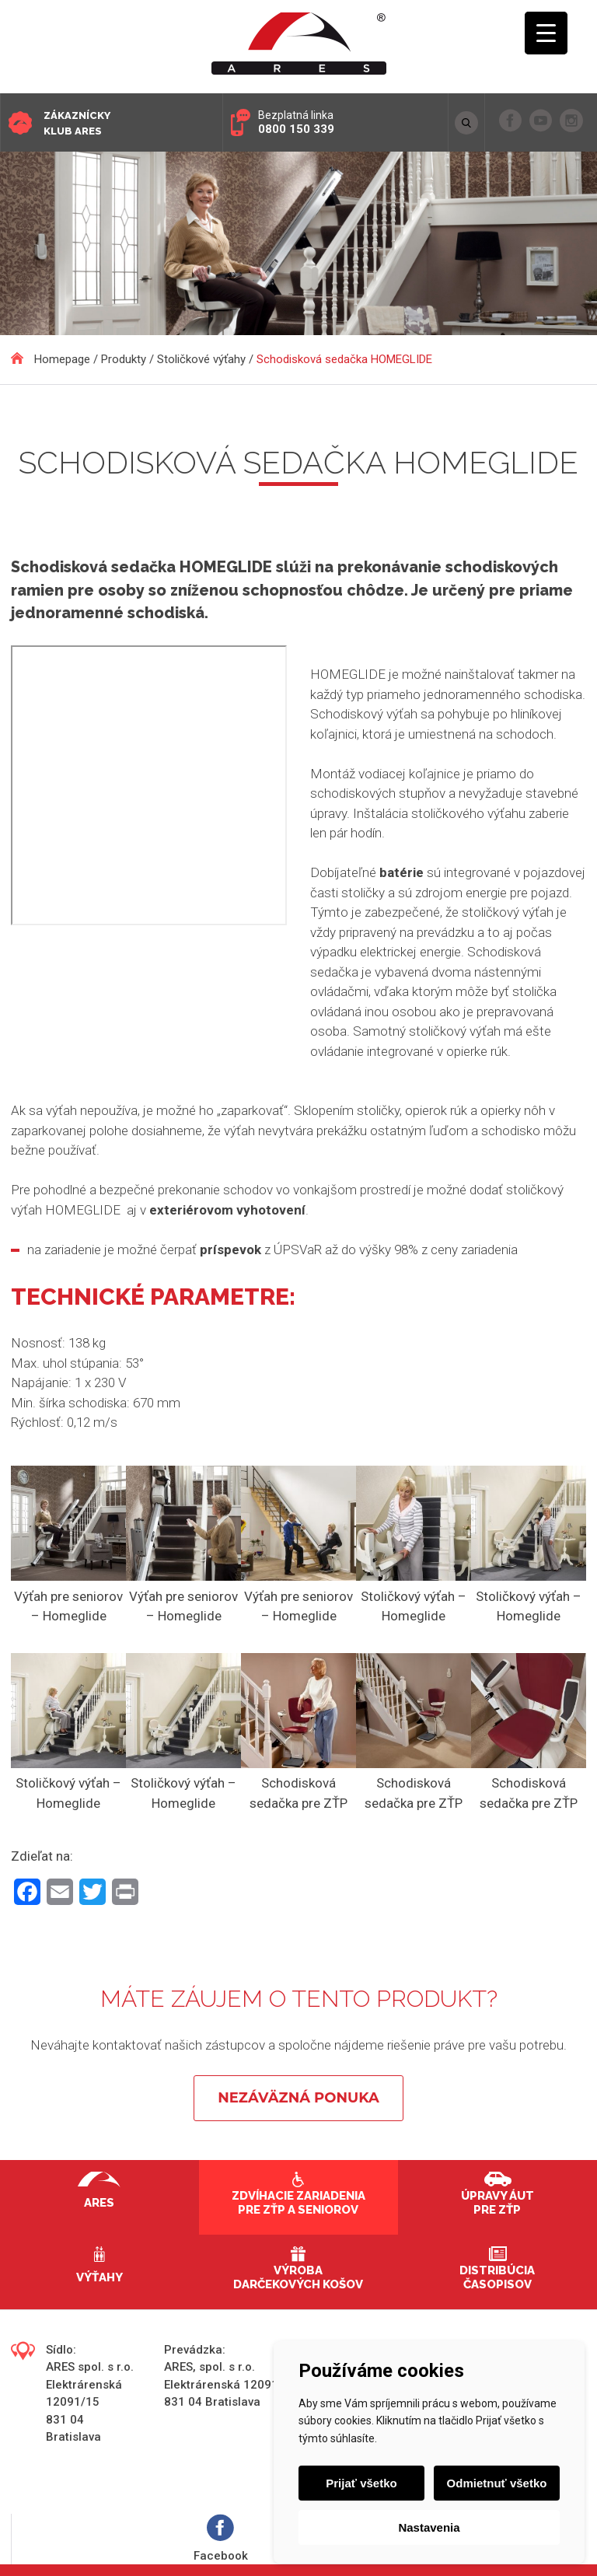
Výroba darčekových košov (298, 2277)
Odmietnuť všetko (497, 2483)
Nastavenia (428, 2527)
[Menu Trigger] (546, 33)
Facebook (221, 2538)
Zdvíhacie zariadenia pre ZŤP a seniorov (298, 2203)
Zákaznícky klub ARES (77, 123)
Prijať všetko (361, 2483)
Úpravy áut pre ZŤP (497, 2203)
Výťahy (99, 2277)
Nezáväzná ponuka (298, 2097)
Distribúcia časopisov (497, 2277)
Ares (99, 2203)
